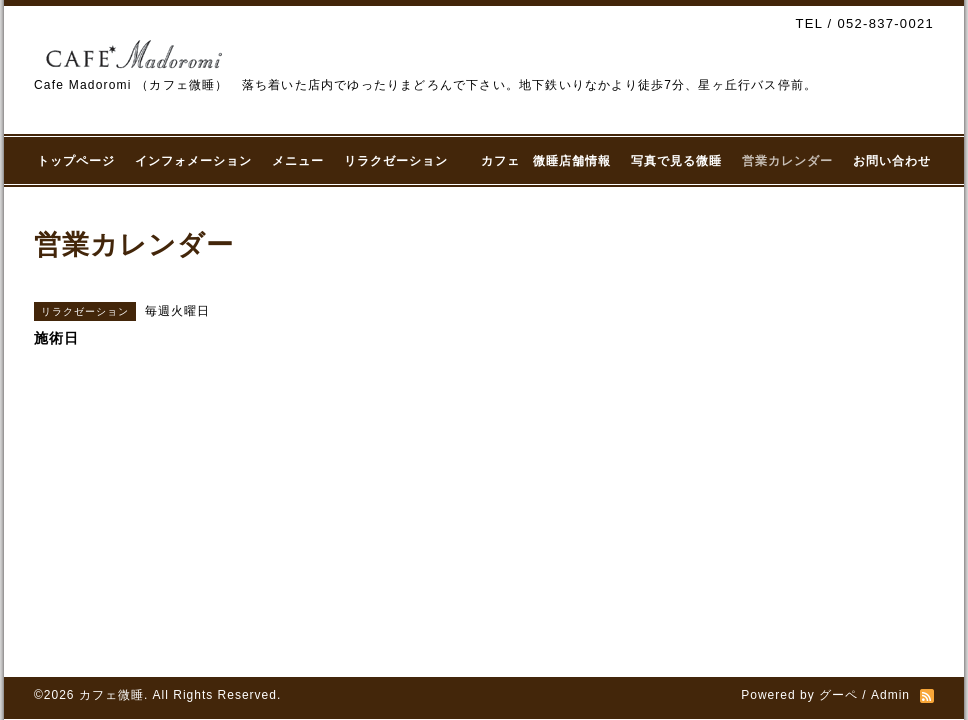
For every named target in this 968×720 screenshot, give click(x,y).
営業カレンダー (787, 161)
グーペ (838, 695)
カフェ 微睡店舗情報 (546, 161)
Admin (890, 695)
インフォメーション (193, 161)
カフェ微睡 (111, 695)
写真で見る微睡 (676, 161)
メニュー (298, 161)
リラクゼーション (402, 161)
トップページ (76, 161)
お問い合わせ (892, 161)
